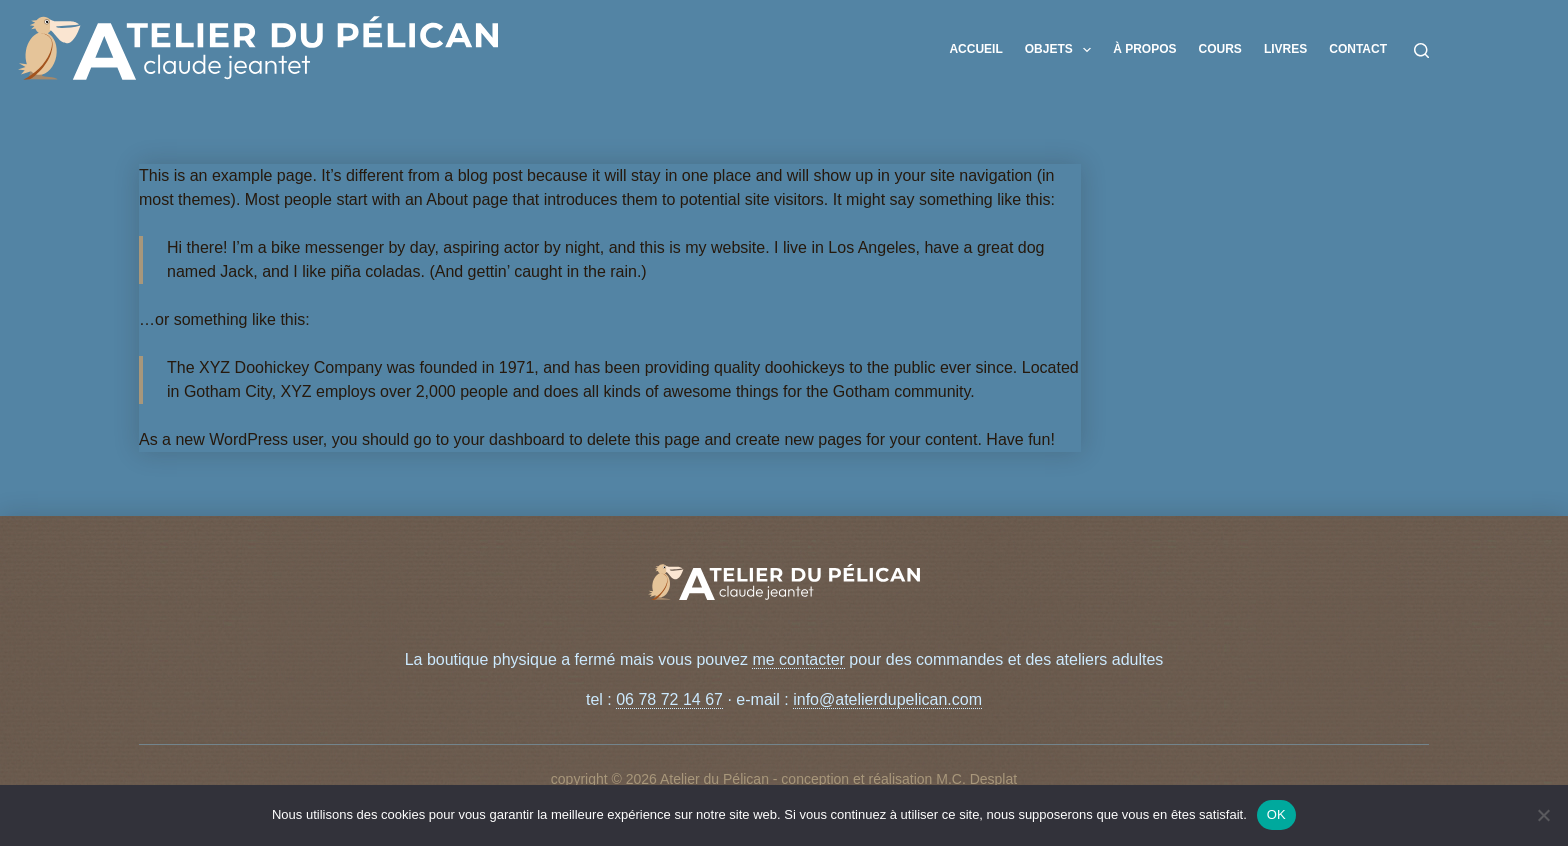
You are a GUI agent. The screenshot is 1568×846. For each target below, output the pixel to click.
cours (1220, 49)
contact (1358, 49)
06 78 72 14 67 (669, 699)
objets (1062, 50)
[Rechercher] (1421, 50)
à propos (1144, 49)
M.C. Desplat (976, 779)
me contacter (798, 659)
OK (1276, 814)
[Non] (1543, 815)
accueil (975, 49)
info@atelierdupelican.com (887, 699)
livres (1285, 49)
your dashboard (509, 439)
